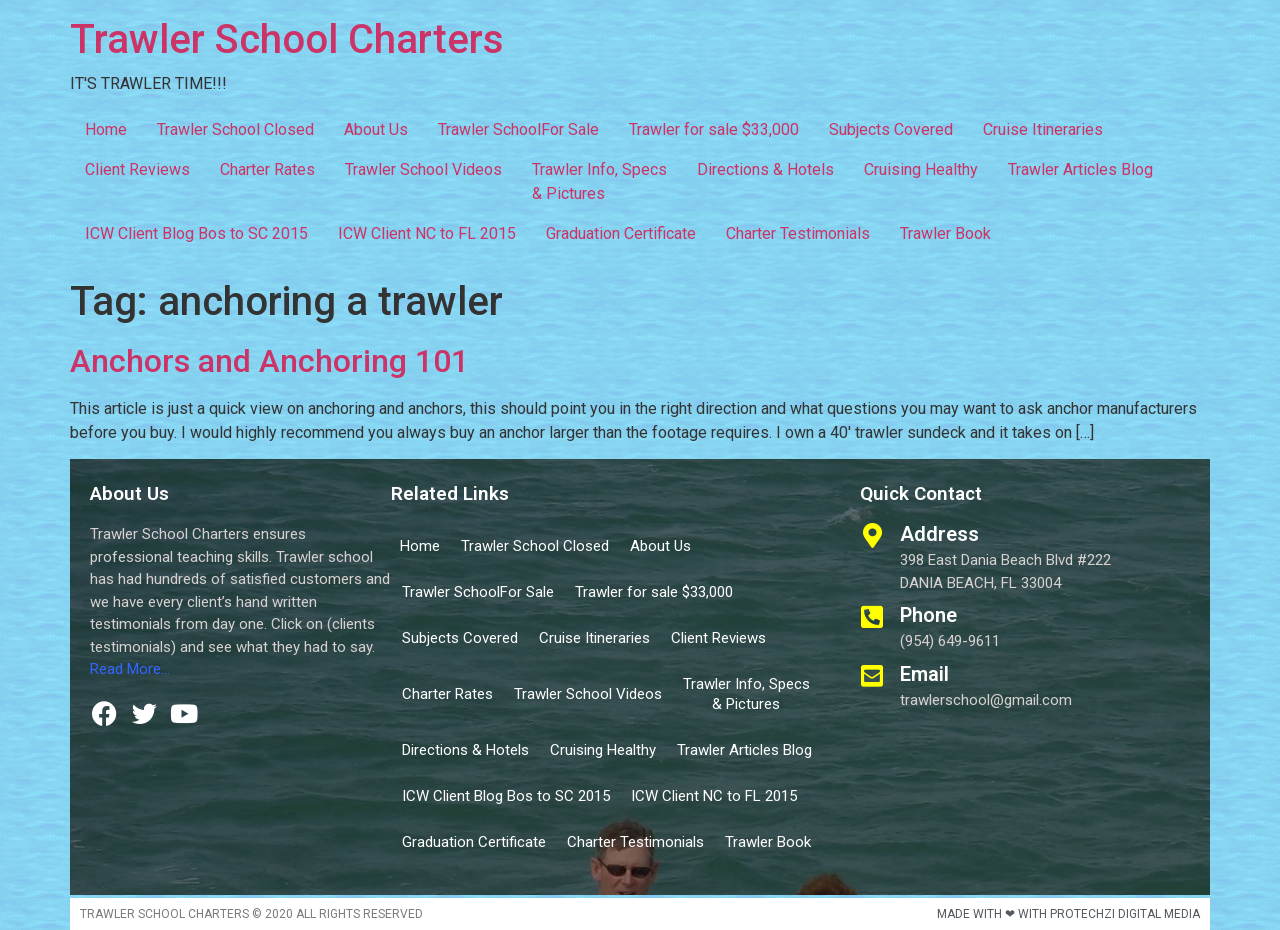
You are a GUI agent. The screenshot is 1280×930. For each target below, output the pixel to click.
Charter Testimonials (798, 233)
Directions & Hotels (765, 169)
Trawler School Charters (287, 39)
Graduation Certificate (621, 233)
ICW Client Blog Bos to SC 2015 (196, 233)
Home (106, 129)
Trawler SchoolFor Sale (518, 129)
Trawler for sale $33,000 (714, 129)
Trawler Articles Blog (1080, 169)
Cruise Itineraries (1043, 129)
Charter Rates (267, 169)
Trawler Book (945, 233)
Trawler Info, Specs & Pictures (599, 181)
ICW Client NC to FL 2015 (427, 233)
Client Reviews (137, 169)
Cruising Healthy (921, 169)
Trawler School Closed (235, 129)
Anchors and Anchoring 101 (269, 361)
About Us (376, 129)
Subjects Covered (891, 129)
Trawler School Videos (423, 169)
